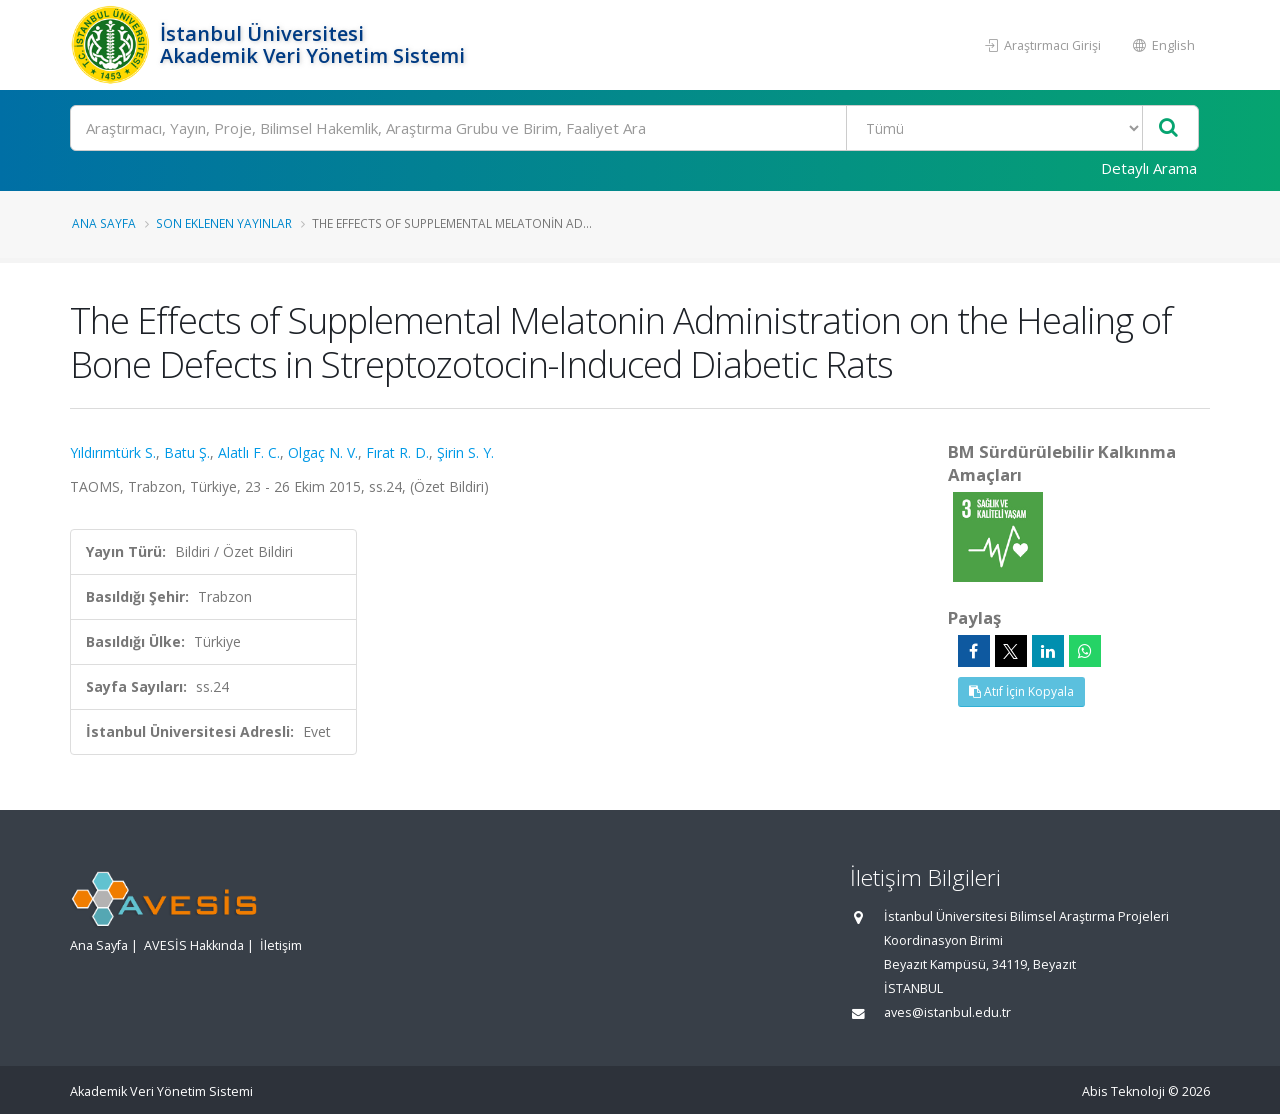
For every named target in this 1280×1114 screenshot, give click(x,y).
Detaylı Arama (1149, 168)
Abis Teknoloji (1123, 1091)
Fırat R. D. (397, 452)
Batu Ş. (187, 452)
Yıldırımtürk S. (113, 452)
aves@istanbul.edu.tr (947, 1012)
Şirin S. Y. (465, 452)
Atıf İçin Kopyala (1021, 691)
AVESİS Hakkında (194, 945)
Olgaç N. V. (323, 452)
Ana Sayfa (104, 223)
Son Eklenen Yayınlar (224, 223)
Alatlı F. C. (249, 452)
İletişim (281, 945)
